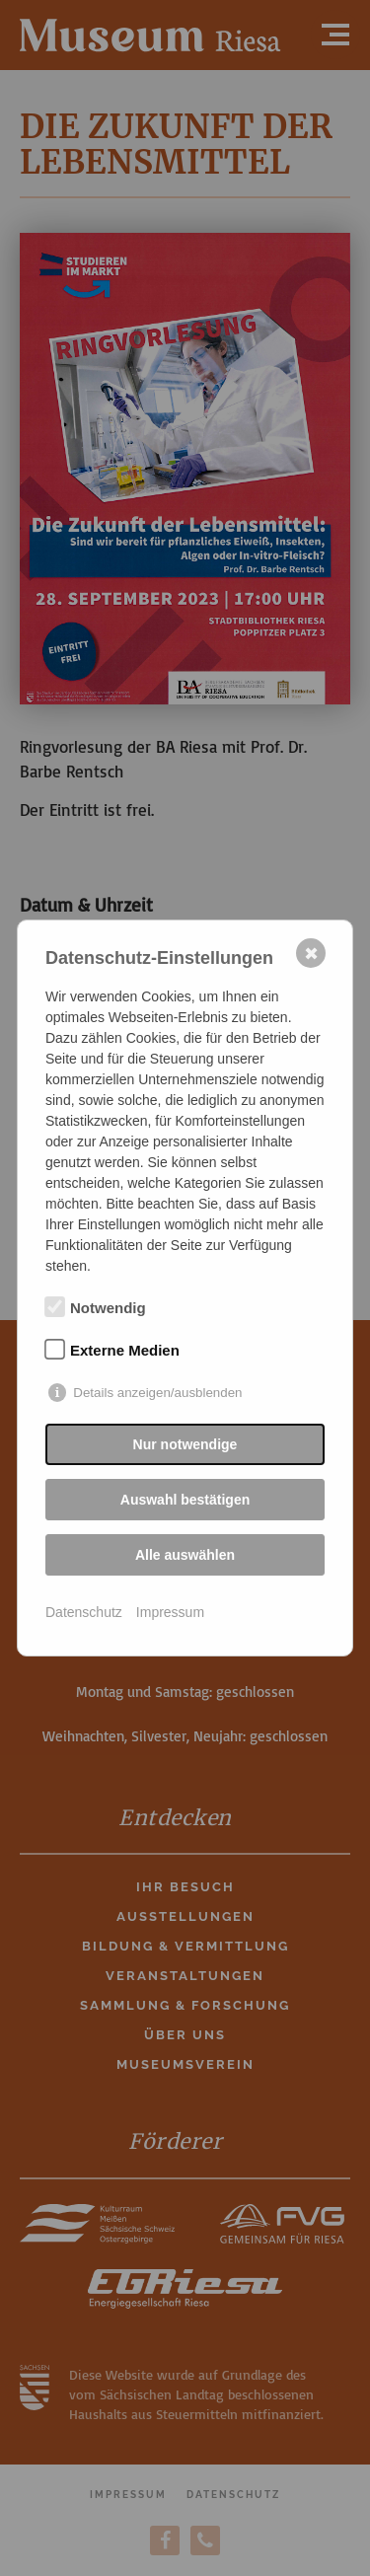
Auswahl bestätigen (185, 1500)
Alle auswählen (185, 1555)
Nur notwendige (185, 1444)
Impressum (170, 1612)
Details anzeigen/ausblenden (157, 1392)
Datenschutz (83, 1612)
